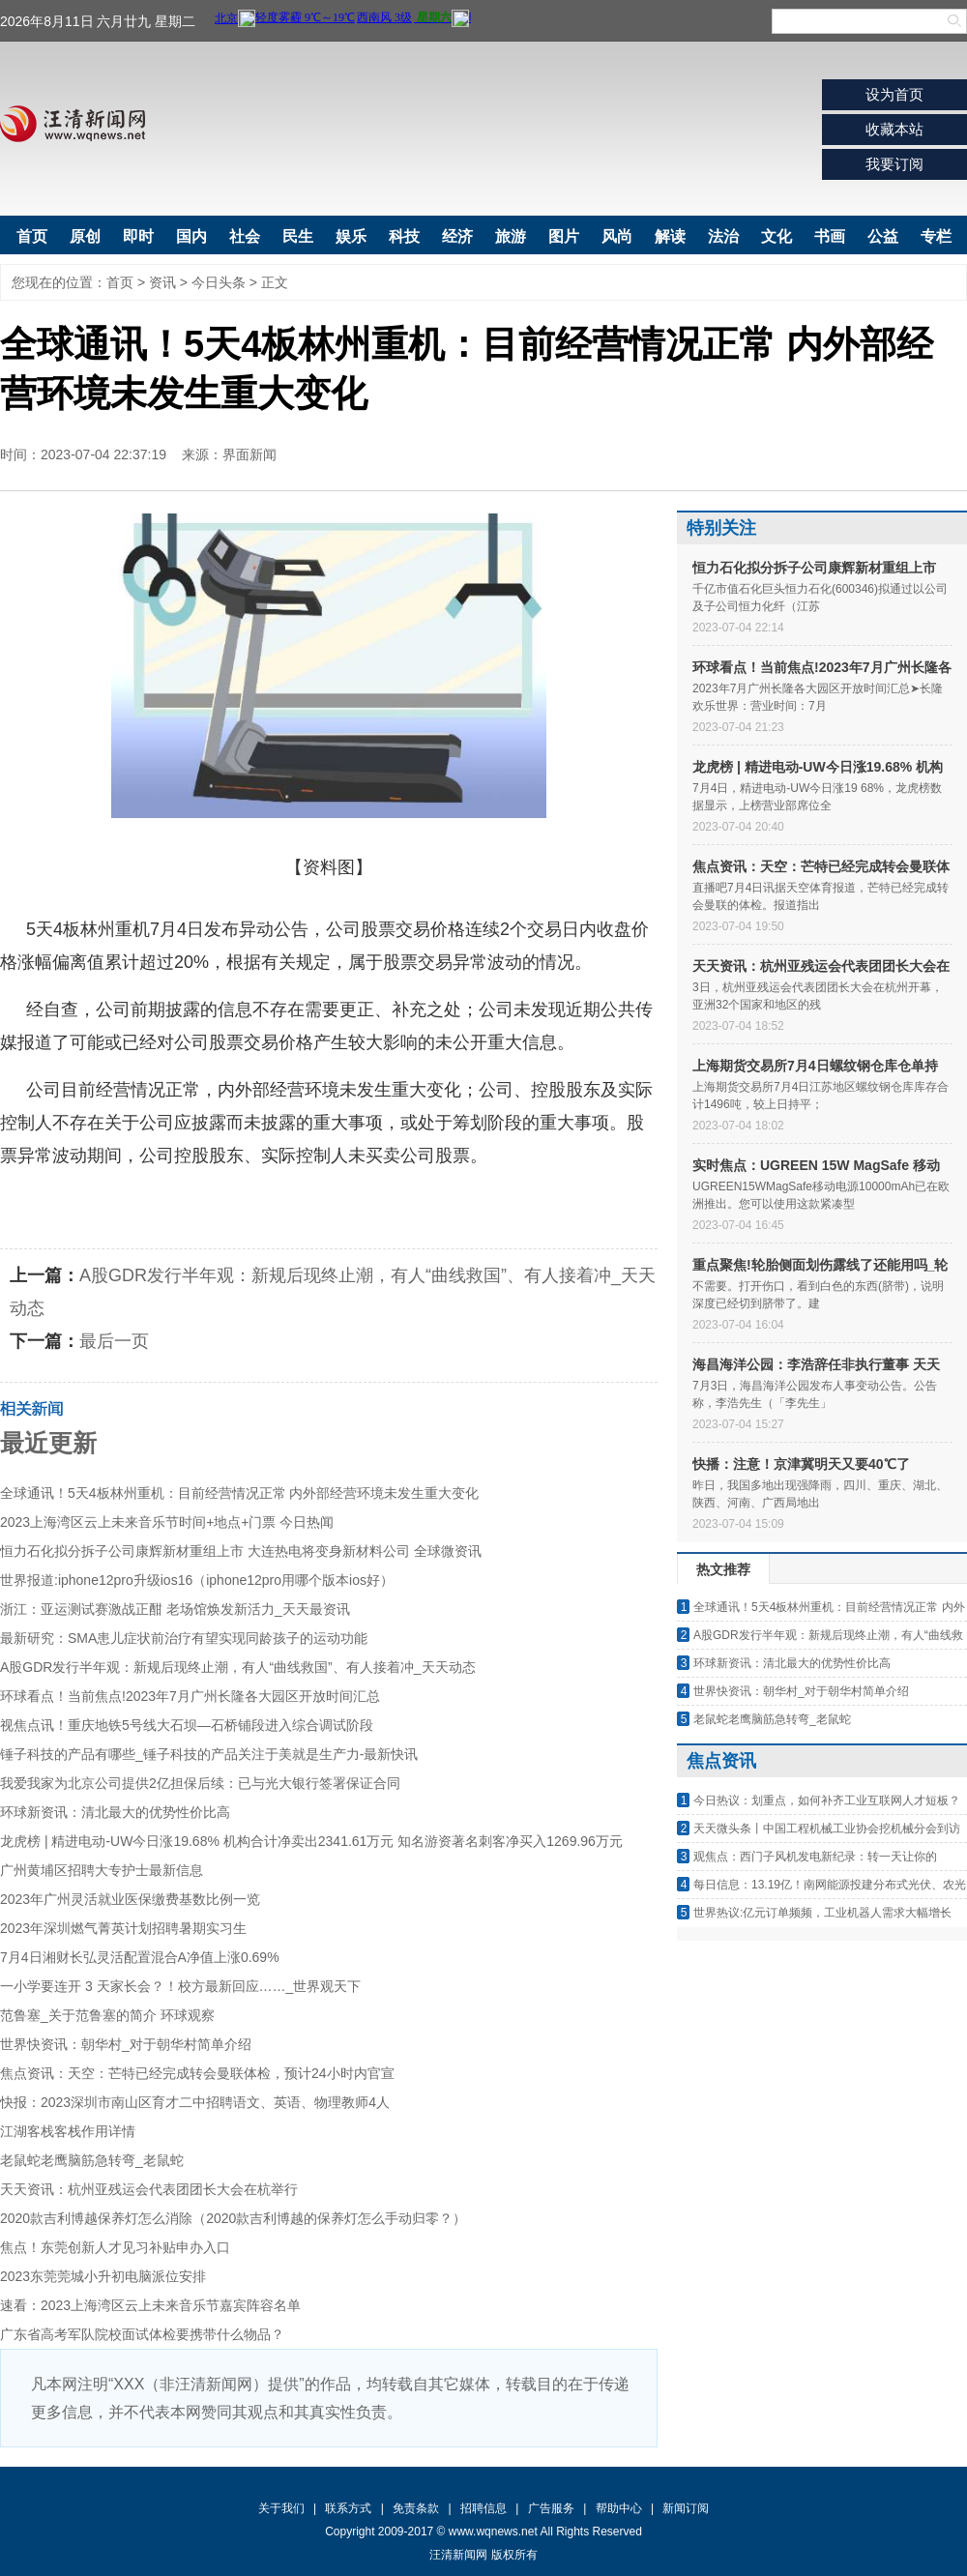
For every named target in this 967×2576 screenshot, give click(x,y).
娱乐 (351, 236)
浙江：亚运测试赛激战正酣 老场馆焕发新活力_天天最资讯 (175, 1609)
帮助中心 (619, 2508)
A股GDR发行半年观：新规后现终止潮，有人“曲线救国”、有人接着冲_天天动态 (238, 1667)
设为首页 (894, 94)
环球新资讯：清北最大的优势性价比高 (115, 1812)
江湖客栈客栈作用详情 (67, 2131)
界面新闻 (249, 454)
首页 (31, 236)
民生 (297, 236)
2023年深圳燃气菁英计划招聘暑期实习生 (123, 1928)
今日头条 (218, 282)
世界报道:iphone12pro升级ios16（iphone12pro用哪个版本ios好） (197, 1580)
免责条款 (416, 2508)
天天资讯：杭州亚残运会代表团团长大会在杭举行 (149, 2189)
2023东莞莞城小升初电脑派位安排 (103, 2276)
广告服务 (551, 2508)
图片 (563, 236)
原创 (85, 236)
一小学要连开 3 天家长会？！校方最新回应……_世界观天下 (180, 1986)
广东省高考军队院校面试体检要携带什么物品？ (142, 2334)
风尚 (616, 236)
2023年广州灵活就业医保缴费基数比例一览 (130, 1899)
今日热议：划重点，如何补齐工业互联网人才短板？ (826, 1800)
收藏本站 (894, 129)
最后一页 (114, 1341)
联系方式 (348, 2508)
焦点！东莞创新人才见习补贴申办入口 (115, 2247)
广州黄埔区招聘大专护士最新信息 (101, 1870)
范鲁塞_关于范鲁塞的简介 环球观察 (107, 2015)
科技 (404, 236)
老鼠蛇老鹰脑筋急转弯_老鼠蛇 (92, 2160)
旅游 (510, 236)
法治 (723, 236)
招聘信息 (483, 2508)
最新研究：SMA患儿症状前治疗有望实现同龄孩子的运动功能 (183, 1638)
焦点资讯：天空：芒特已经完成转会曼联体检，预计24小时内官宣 (197, 2073)
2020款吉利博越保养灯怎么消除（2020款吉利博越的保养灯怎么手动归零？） (233, 2218)
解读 (670, 236)
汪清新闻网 (72, 123)
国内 (191, 236)
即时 (138, 236)
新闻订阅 (685, 2508)
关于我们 (281, 2508)
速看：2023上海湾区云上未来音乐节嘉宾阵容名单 (150, 2305)
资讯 (162, 282)
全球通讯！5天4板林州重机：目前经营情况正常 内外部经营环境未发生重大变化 (239, 1493)
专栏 (936, 236)
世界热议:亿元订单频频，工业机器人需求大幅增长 (822, 1912)
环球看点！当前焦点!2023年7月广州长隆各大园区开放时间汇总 (190, 1696)
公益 (882, 236)
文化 (776, 236)
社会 (244, 236)
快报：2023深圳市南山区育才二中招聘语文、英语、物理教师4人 (195, 2102)
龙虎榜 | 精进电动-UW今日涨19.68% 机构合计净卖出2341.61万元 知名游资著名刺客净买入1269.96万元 (311, 1841)
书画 (829, 236)
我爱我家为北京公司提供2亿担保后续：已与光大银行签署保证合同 (200, 1783)
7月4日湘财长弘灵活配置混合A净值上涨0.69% (139, 1957)
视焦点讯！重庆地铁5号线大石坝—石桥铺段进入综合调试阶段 (186, 1725)
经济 (457, 236)
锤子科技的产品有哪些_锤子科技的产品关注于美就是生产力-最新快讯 (209, 1754)
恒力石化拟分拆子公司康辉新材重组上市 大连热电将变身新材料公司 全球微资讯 (241, 1551)
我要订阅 (894, 164)
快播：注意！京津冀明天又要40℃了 (801, 1464)
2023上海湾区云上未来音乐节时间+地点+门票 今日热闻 (167, 1522)
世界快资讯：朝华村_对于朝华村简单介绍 (125, 2044)
